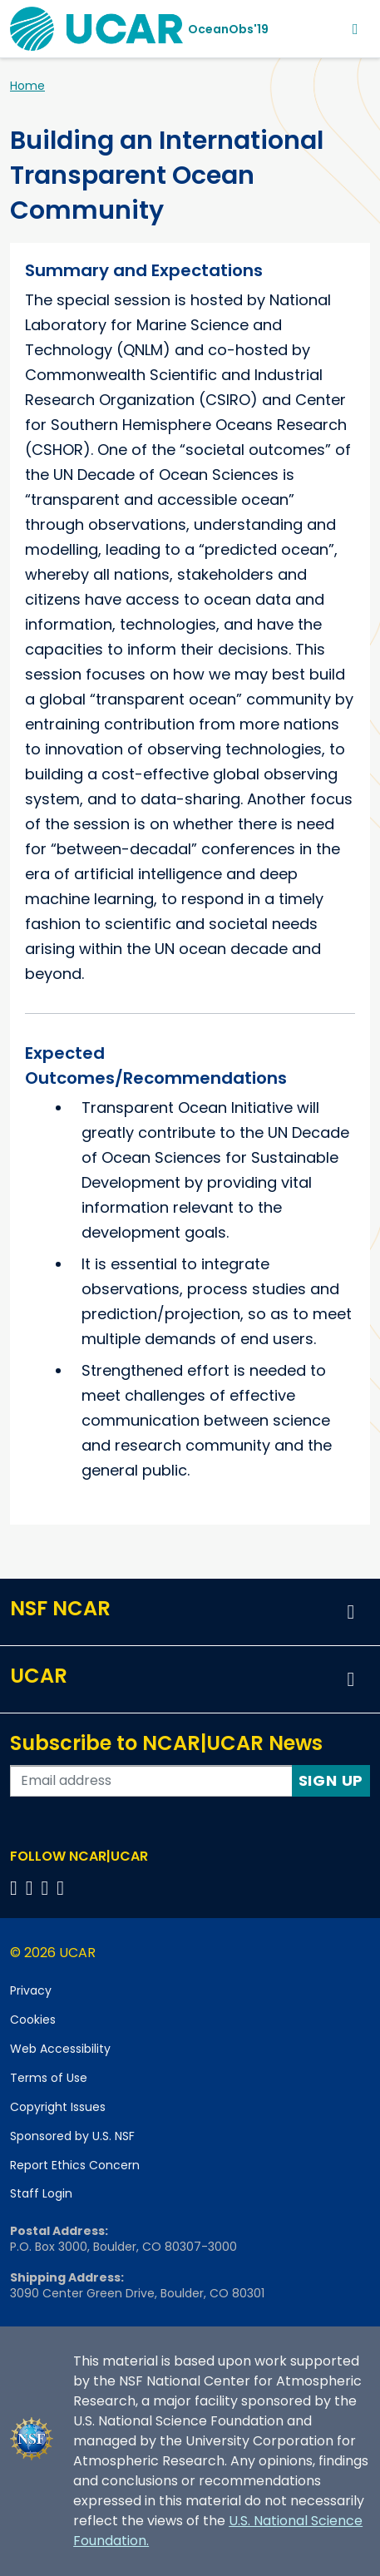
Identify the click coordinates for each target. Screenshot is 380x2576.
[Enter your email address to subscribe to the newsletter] (151, 1781)
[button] (351, 1612)
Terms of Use (48, 2077)
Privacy (31, 1990)
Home (27, 85)
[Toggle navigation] (355, 28)
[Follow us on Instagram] (48, 1887)
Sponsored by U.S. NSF (72, 2136)
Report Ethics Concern (75, 2165)
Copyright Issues (58, 2107)
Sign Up (331, 1780)
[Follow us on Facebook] (16, 1887)
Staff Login (41, 2193)
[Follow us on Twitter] (32, 1887)
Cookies (33, 2019)
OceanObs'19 (228, 29)
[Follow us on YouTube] (63, 1887)
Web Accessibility (60, 2048)
